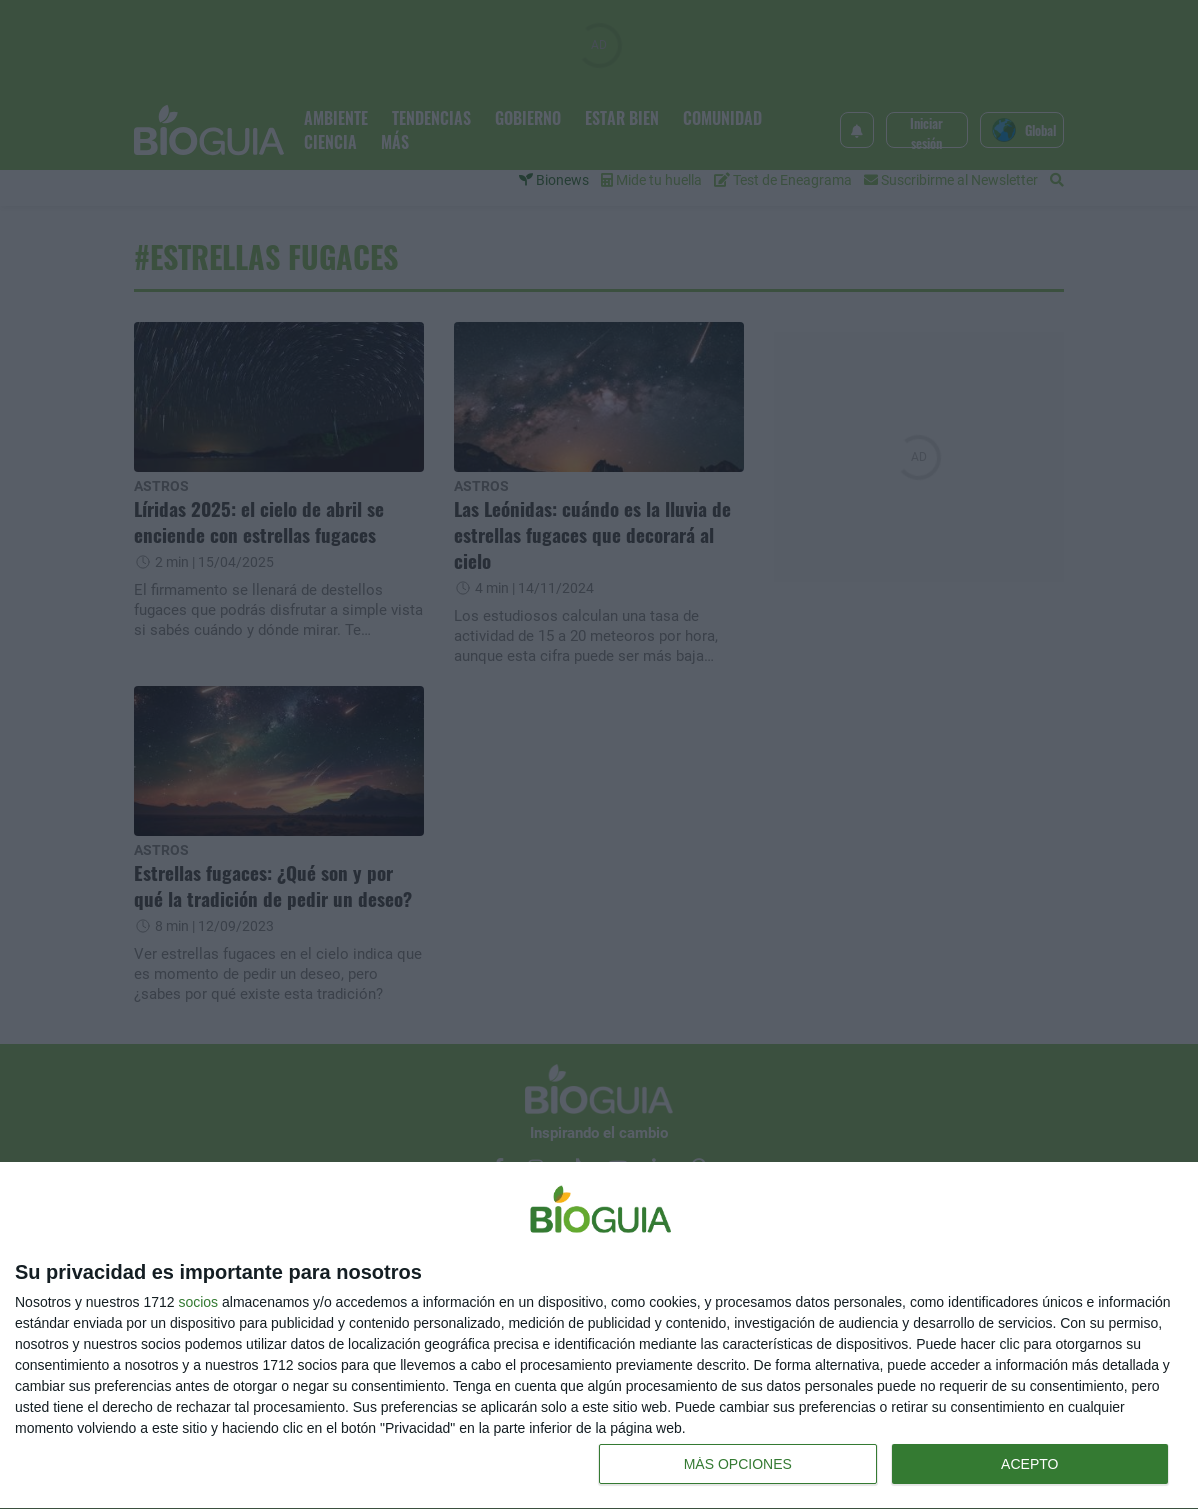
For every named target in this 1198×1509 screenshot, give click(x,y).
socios (198, 1302)
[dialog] (599, 1336)
